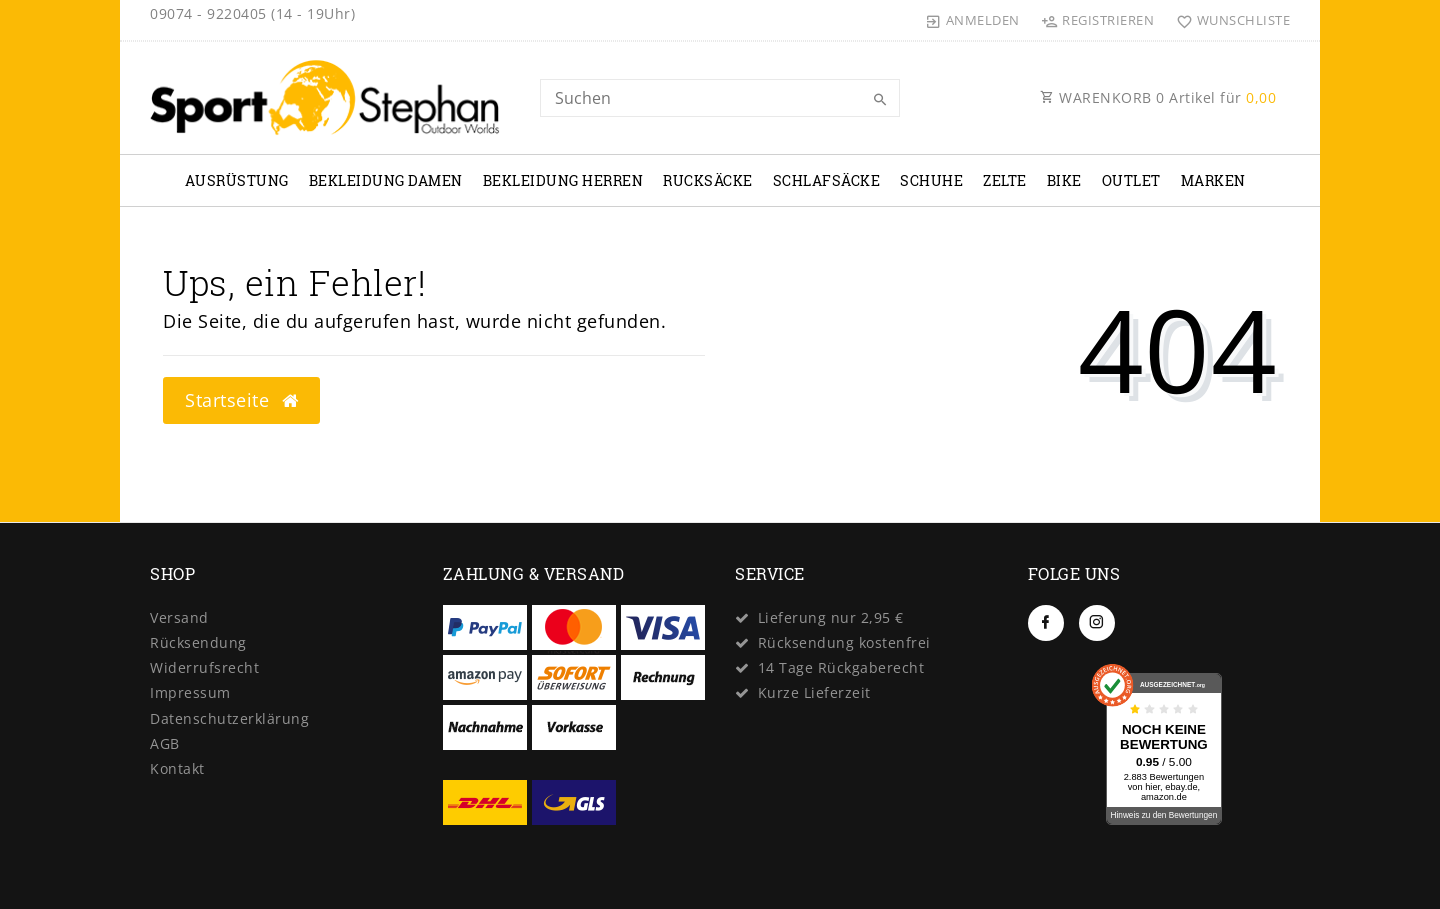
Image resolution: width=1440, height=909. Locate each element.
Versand (179, 617)
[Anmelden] (973, 20)
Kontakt (177, 768)
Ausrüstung (237, 180)
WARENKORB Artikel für (1158, 97)
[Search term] (720, 98)
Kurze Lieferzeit (814, 692)
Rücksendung (198, 642)
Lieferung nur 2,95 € (831, 617)
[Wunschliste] (1228, 20)
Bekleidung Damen (386, 180)
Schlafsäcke (827, 180)
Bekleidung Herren (563, 180)
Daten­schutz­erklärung (229, 718)
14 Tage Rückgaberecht (841, 667)
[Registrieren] (1098, 20)
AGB (165, 743)
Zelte (1005, 180)
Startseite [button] (241, 400)
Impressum (190, 692)
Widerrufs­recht (204, 667)
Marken (1213, 180)
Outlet (1131, 180)
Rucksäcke (708, 180)
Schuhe (931, 180)
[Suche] (880, 100)
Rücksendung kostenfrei (844, 642)
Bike (1064, 180)
